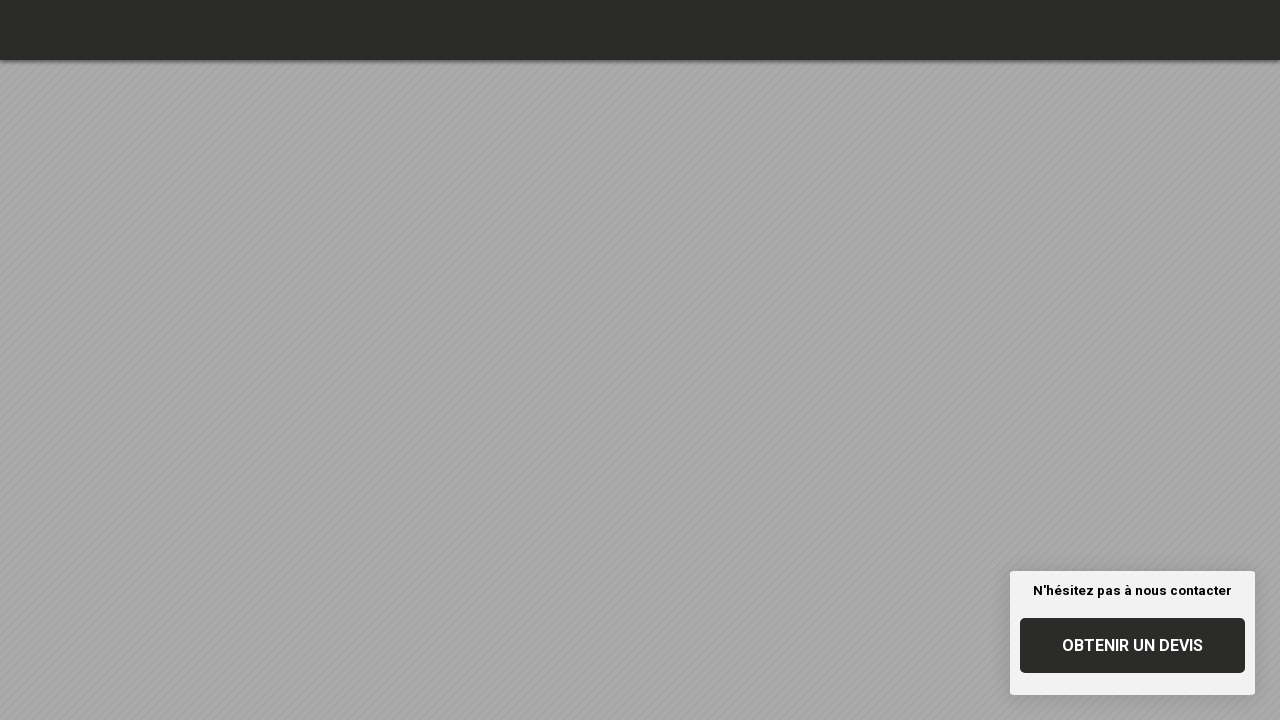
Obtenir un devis (1132, 645)
